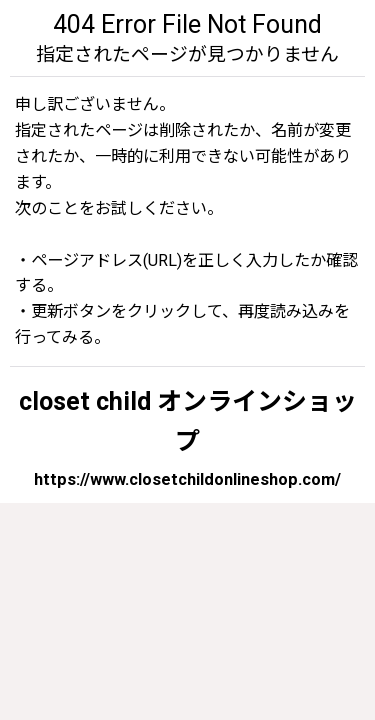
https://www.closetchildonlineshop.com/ (187, 479)
